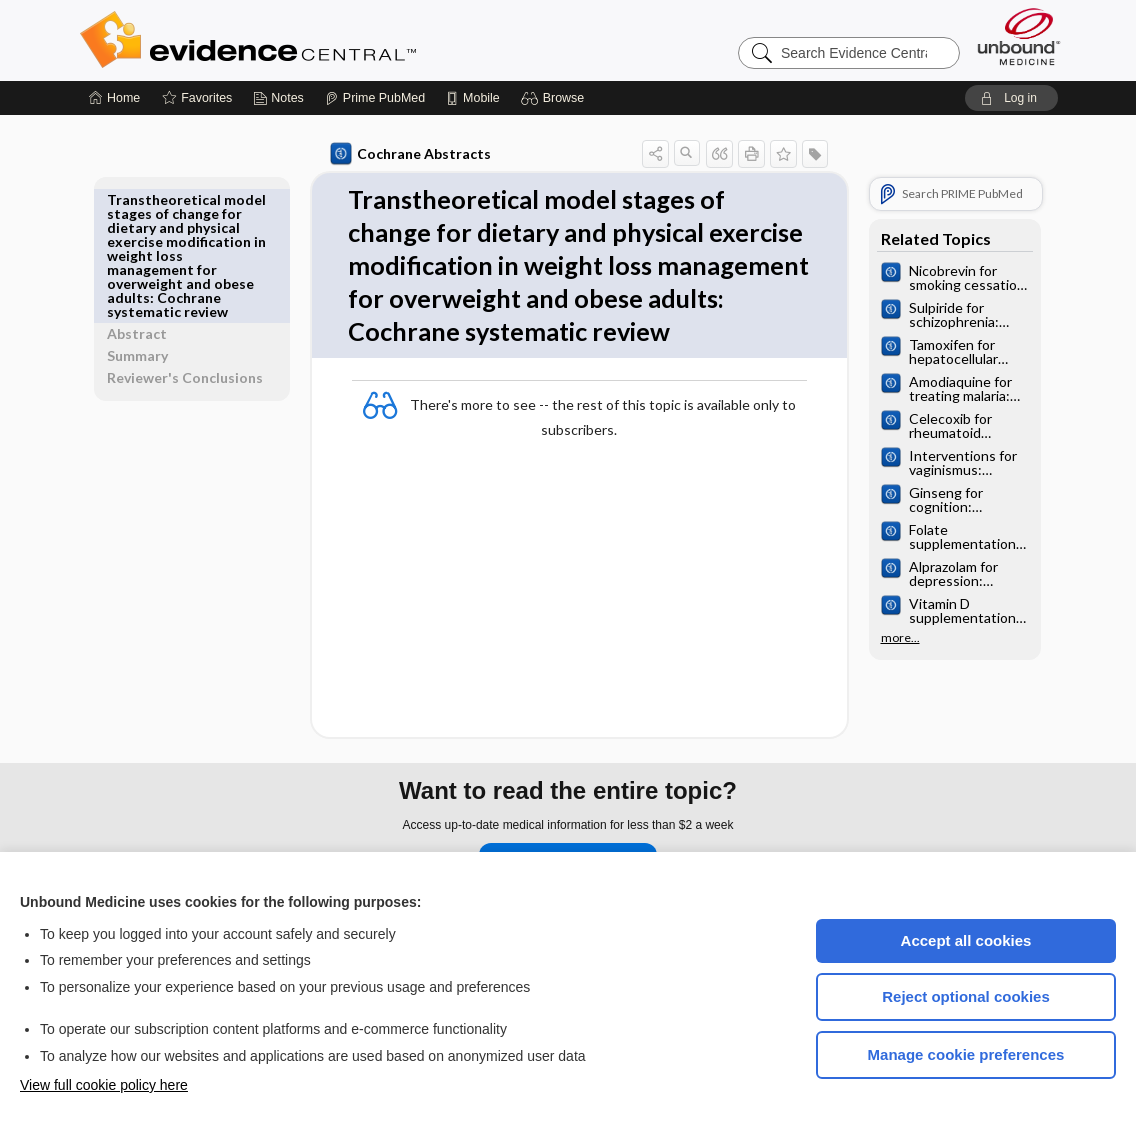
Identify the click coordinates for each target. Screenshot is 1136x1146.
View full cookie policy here (104, 1085)
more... (896, 638)
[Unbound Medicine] (1019, 36)
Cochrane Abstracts (407, 154)
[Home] (114, 98)
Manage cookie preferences (966, 1054)
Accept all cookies (966, 940)
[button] (555, 98)
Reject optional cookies (966, 996)
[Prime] (375, 98)
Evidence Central (328, 40)
